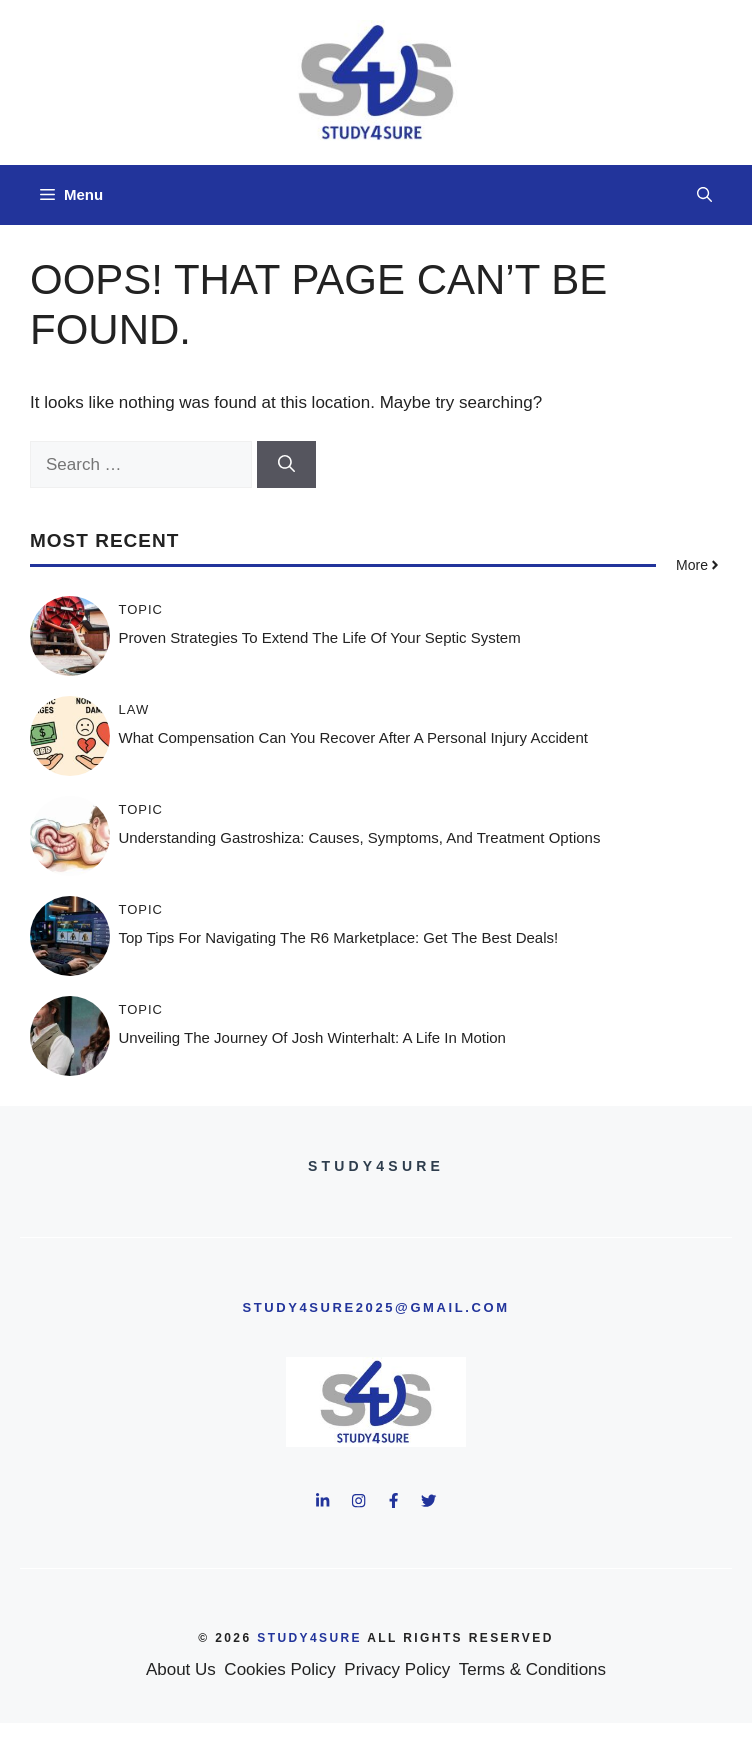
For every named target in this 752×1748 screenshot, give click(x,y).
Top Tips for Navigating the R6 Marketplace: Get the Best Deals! (339, 937)
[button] (704, 195)
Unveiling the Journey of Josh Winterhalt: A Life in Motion (312, 1037)
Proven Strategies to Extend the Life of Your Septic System (320, 637)
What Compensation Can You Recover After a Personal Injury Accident (353, 737)
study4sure (309, 1638)
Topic (141, 609)
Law (134, 709)
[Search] (286, 465)
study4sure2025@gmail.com (375, 1307)
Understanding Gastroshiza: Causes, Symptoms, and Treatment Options (360, 837)
